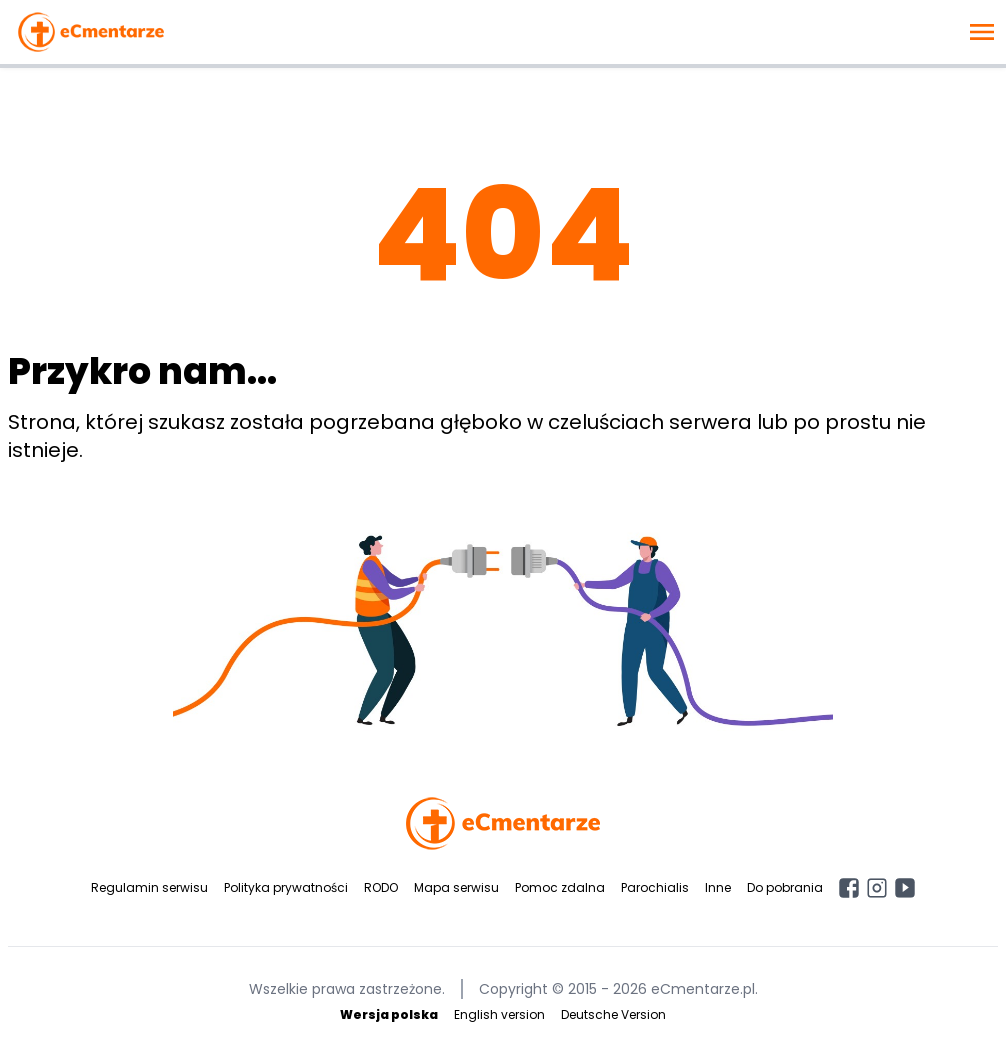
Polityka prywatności (286, 887)
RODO (381, 887)
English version (499, 1014)
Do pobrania (785, 887)
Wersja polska (389, 1014)
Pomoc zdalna (560, 887)
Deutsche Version (613, 1014)
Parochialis (655, 887)
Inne (718, 887)
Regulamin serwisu (149, 887)
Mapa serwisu (456, 887)
